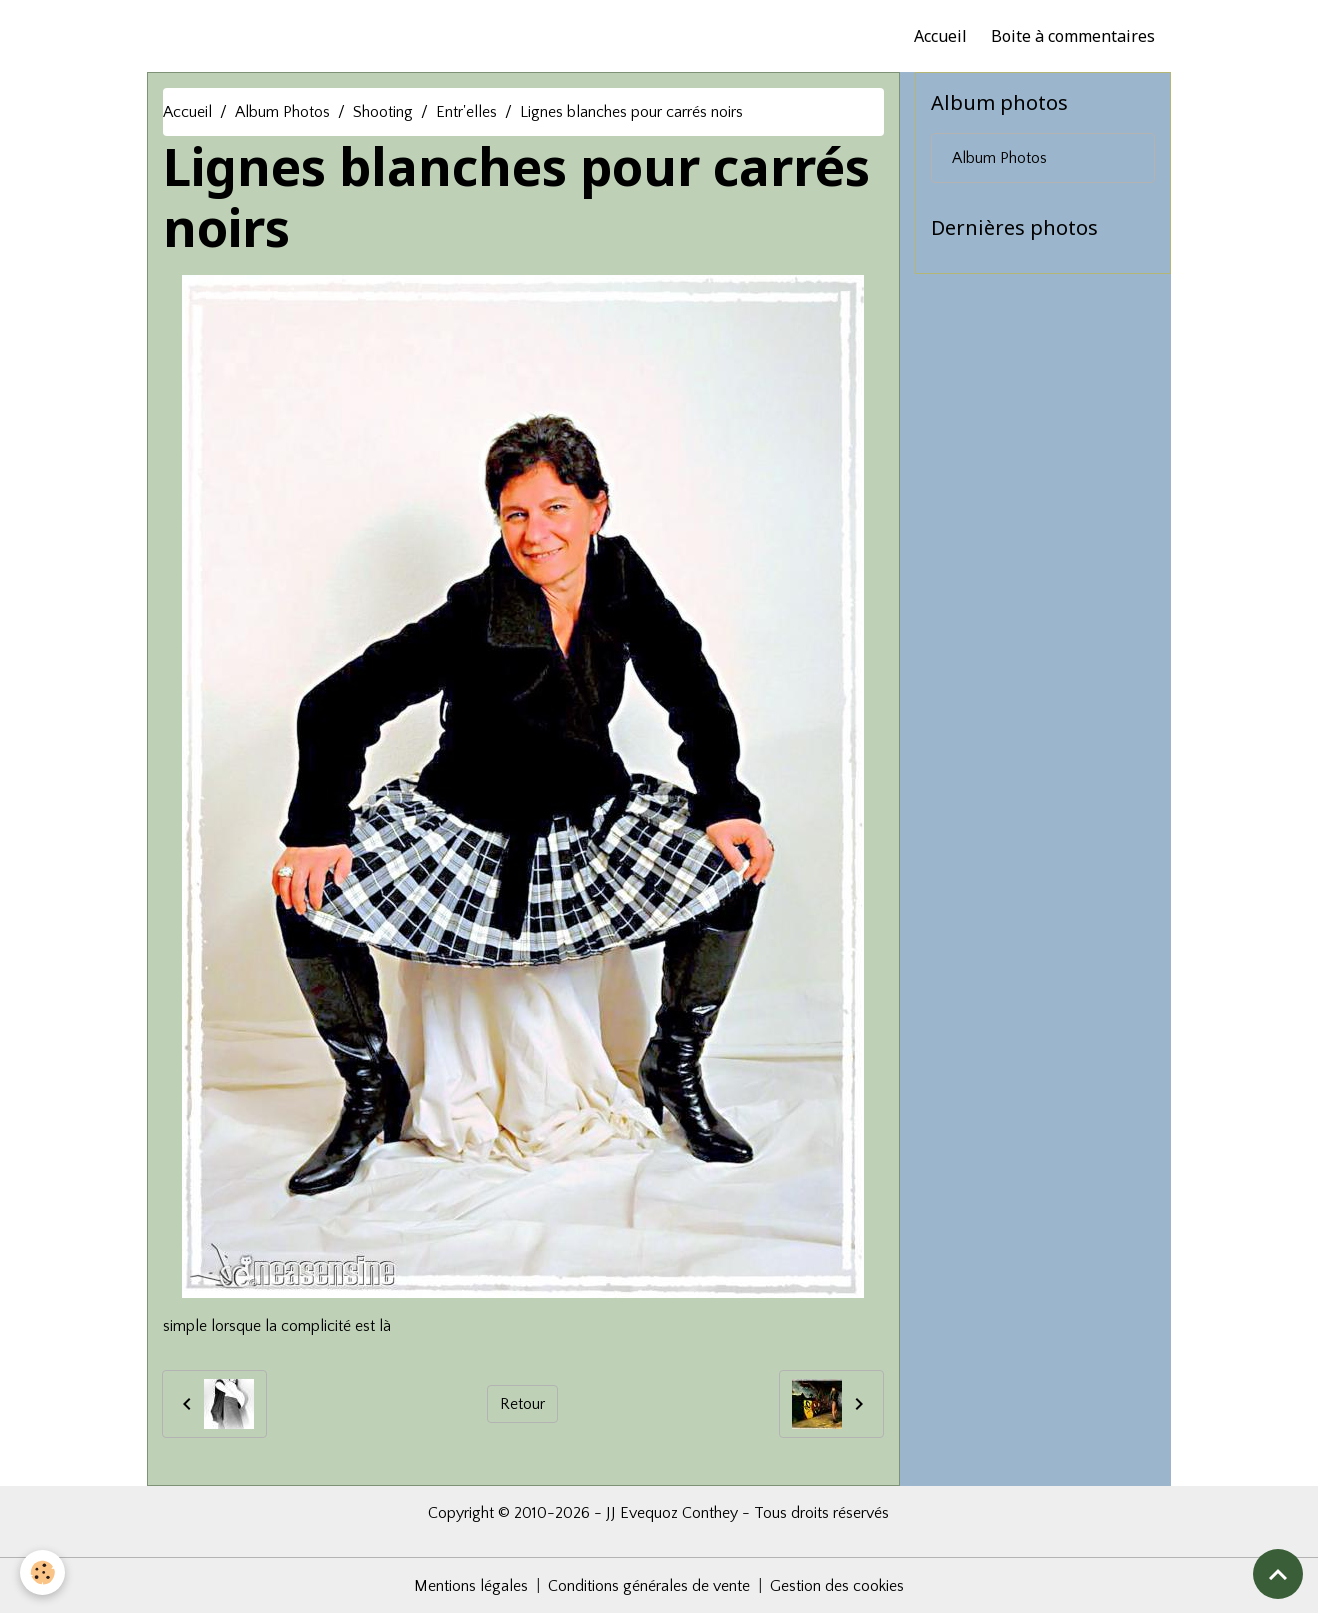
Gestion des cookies (837, 1586)
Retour (522, 1404)
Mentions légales (471, 1586)
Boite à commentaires (1073, 36)
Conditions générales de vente (649, 1586)
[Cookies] (42, 1572)
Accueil (940, 36)
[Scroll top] (1278, 1574)
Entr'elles (466, 112)
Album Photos (282, 112)
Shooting (383, 112)
